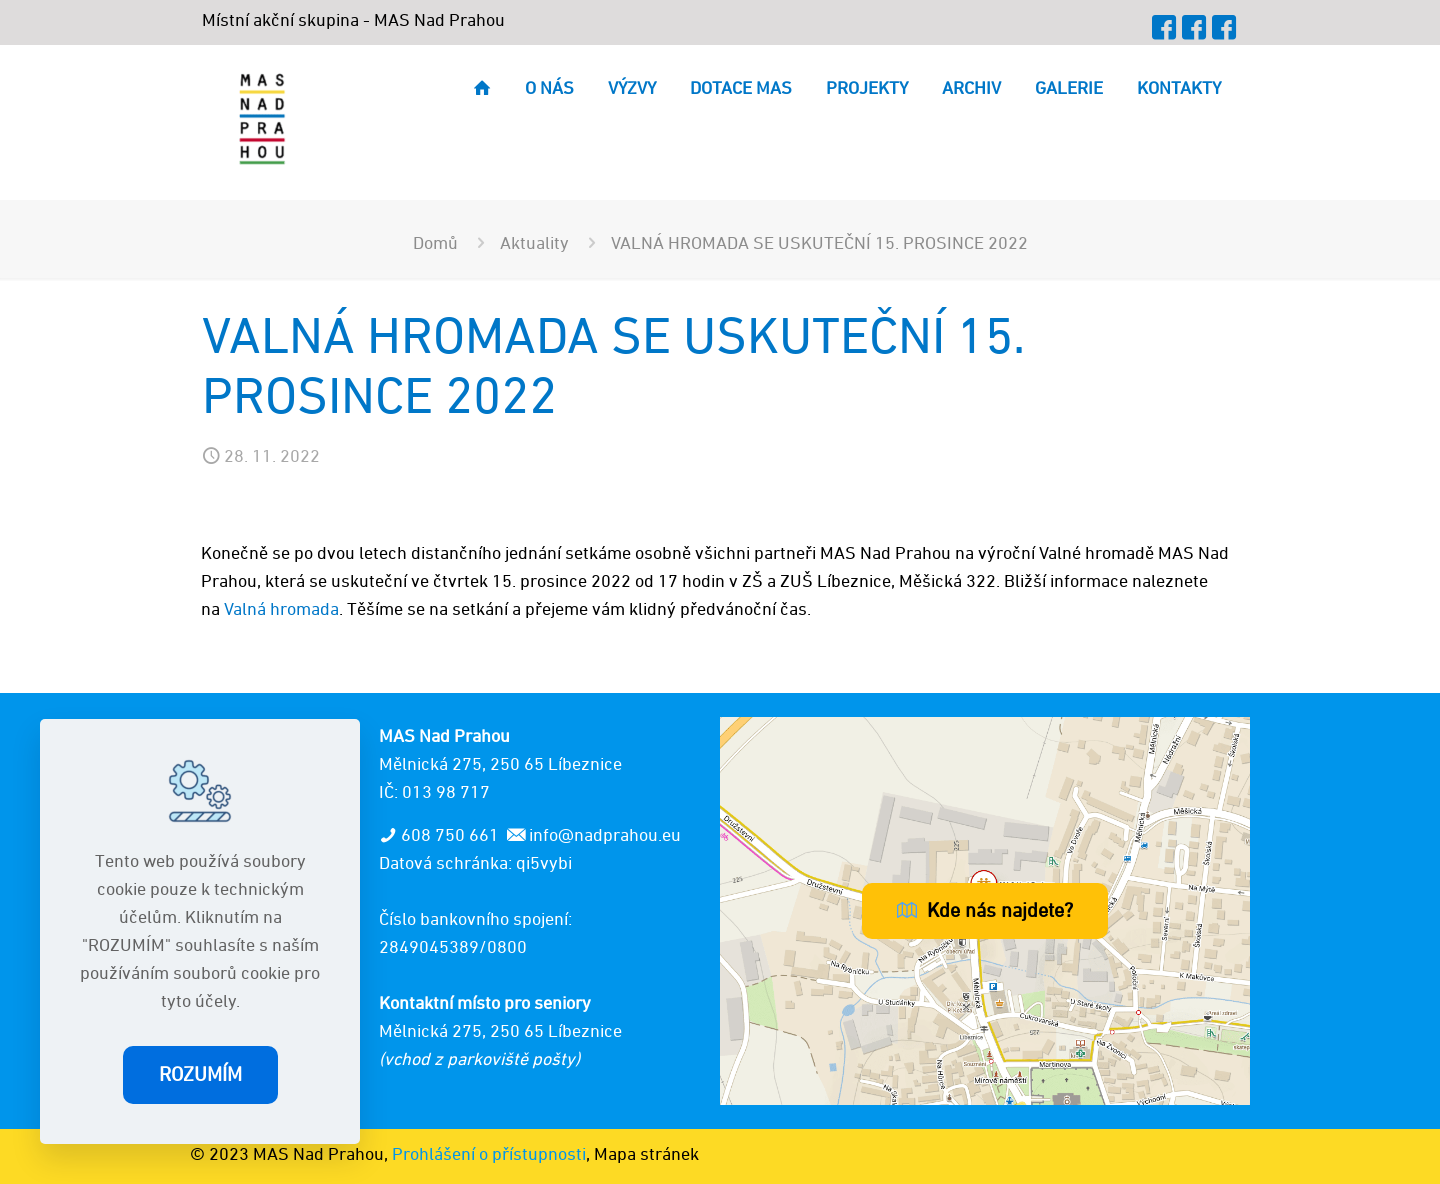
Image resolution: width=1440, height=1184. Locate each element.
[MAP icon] (1224, 29)
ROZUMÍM (200, 1075)
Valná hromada (281, 610)
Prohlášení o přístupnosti (489, 1155)
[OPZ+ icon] (1194, 29)
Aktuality (534, 244)
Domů (435, 244)
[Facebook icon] (1164, 29)
